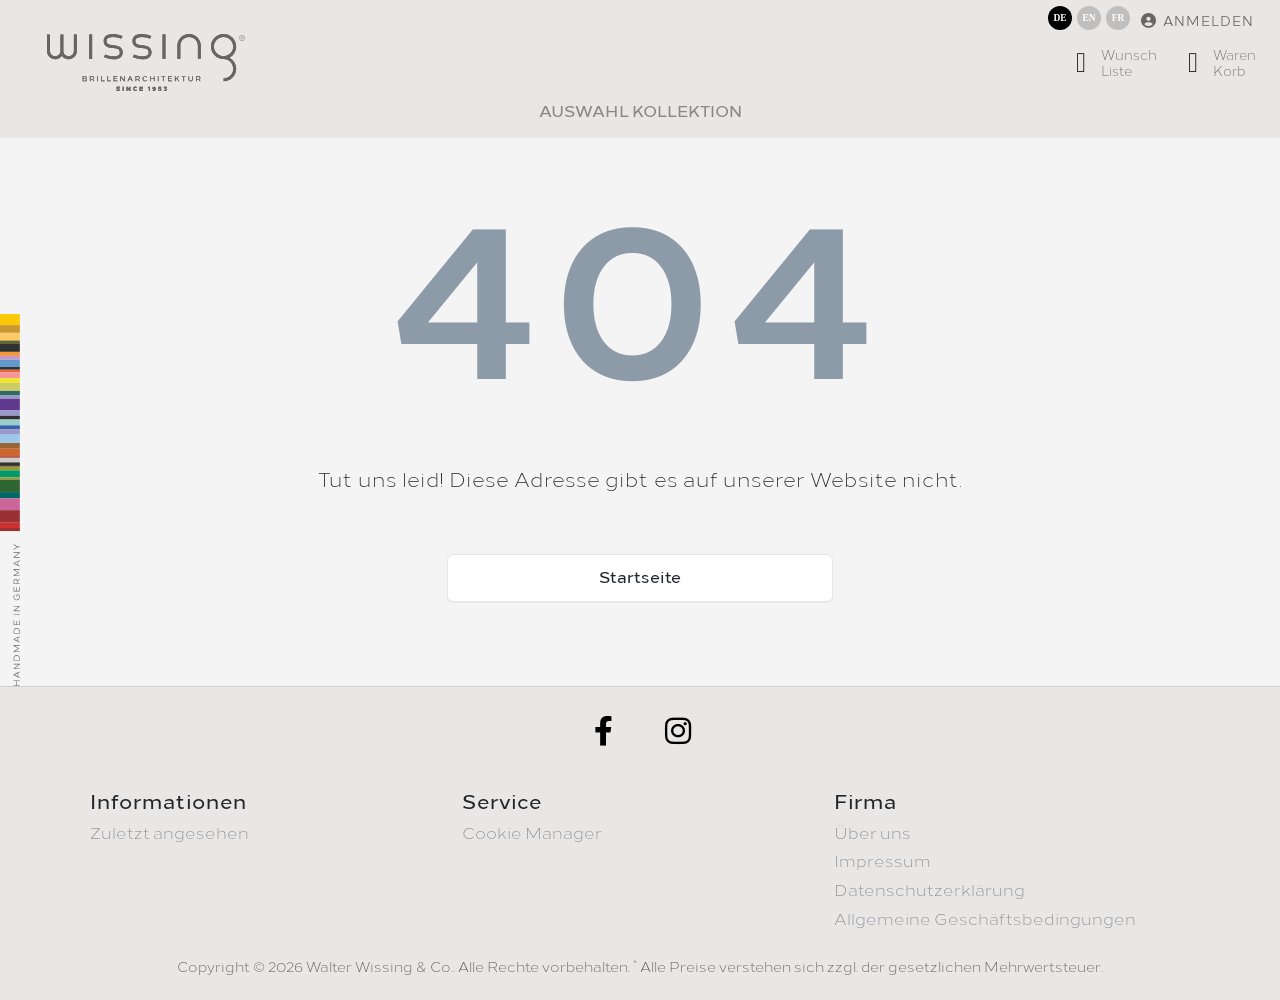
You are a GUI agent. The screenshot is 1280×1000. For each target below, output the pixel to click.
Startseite (640, 577)
